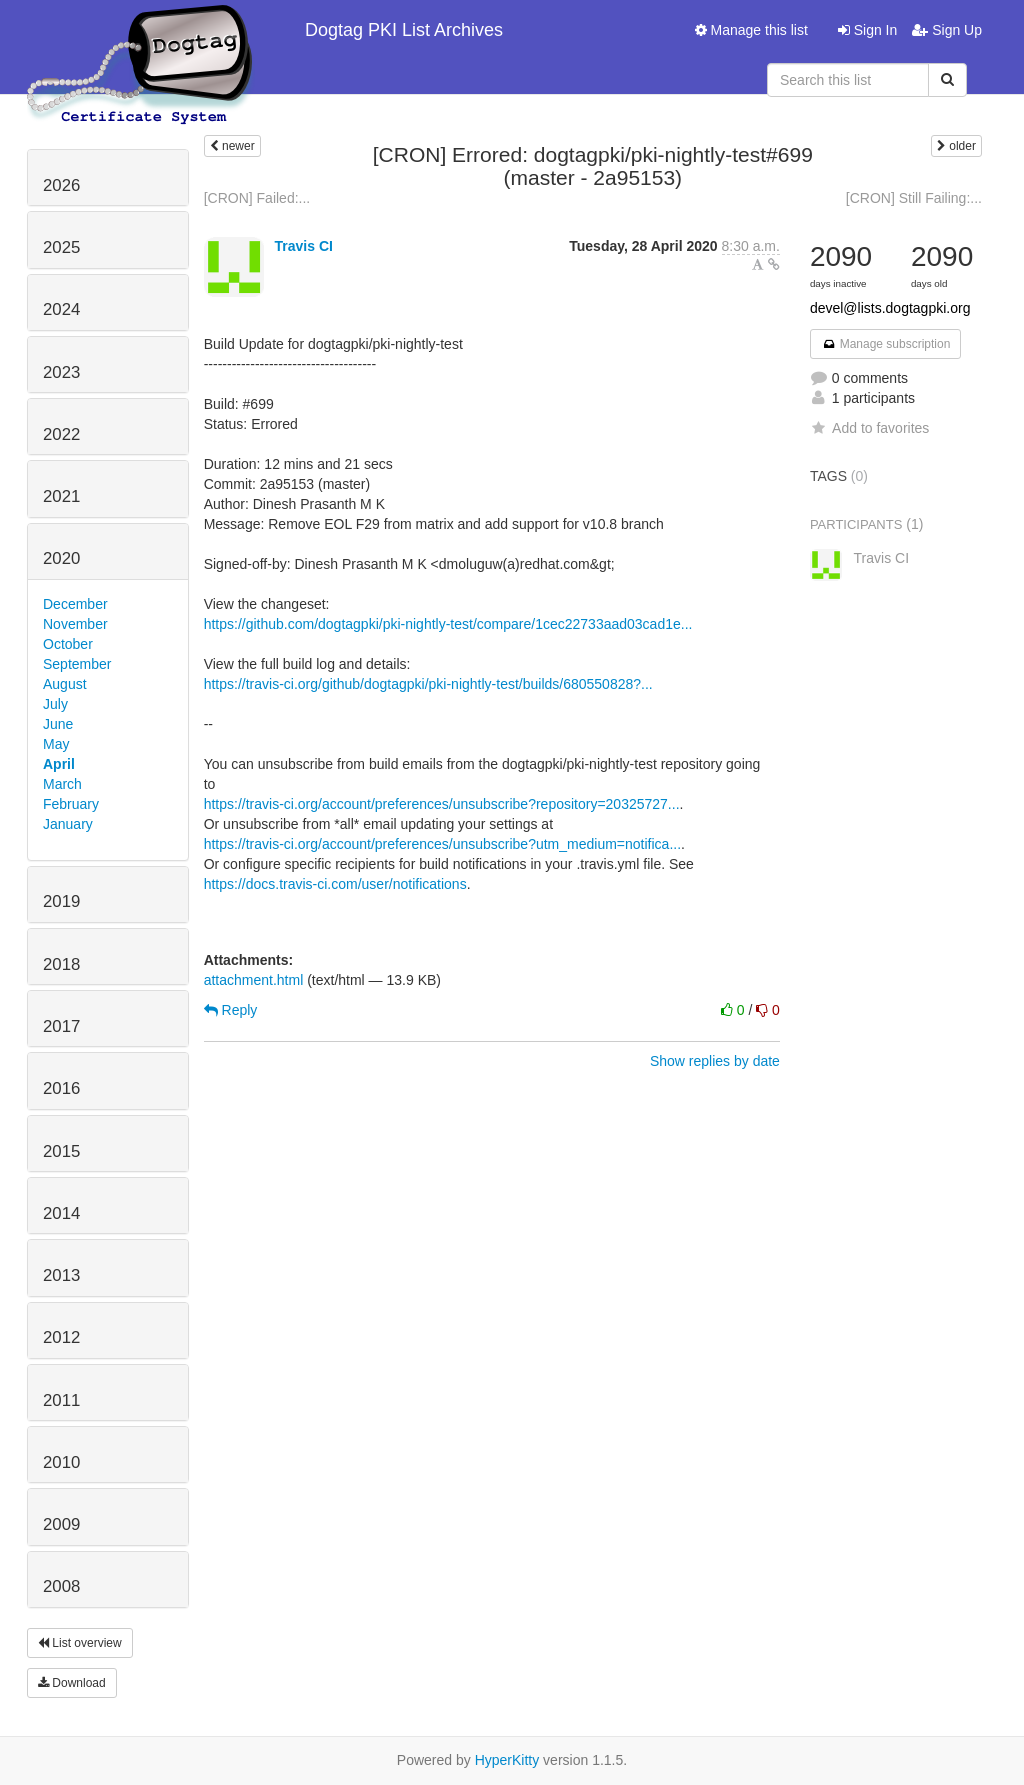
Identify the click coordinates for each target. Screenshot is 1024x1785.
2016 (61, 1088)
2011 (61, 1400)
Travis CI (304, 246)
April (59, 764)
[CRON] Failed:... (257, 198)
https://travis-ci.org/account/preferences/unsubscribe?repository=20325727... (442, 804)
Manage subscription (886, 344)
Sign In (867, 30)
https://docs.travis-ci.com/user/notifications (335, 884)
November (75, 624)
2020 (61, 558)
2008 (61, 1586)
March (62, 784)
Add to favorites (869, 428)
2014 (61, 1213)
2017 (61, 1026)
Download (72, 1683)
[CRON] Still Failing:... (914, 198)
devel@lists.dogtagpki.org (890, 308)
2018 (61, 964)
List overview (80, 1643)
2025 (61, 247)
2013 (61, 1275)
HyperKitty (507, 1760)
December (75, 604)
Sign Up (947, 30)
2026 (61, 185)
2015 (61, 1151)
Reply (231, 1010)
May (56, 744)
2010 (61, 1462)
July (55, 704)
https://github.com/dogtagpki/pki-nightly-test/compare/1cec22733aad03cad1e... (448, 624)
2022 (61, 434)
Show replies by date (715, 1061)
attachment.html (254, 980)
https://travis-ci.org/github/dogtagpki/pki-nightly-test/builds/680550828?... (428, 684)
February (71, 804)
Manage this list (751, 30)
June (58, 724)
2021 (61, 496)
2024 (61, 309)
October (68, 644)
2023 (61, 372)
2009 (61, 1524)
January (68, 824)
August (65, 684)
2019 (61, 901)
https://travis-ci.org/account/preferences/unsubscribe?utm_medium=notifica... (442, 844)
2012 (61, 1337)
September (77, 664)
